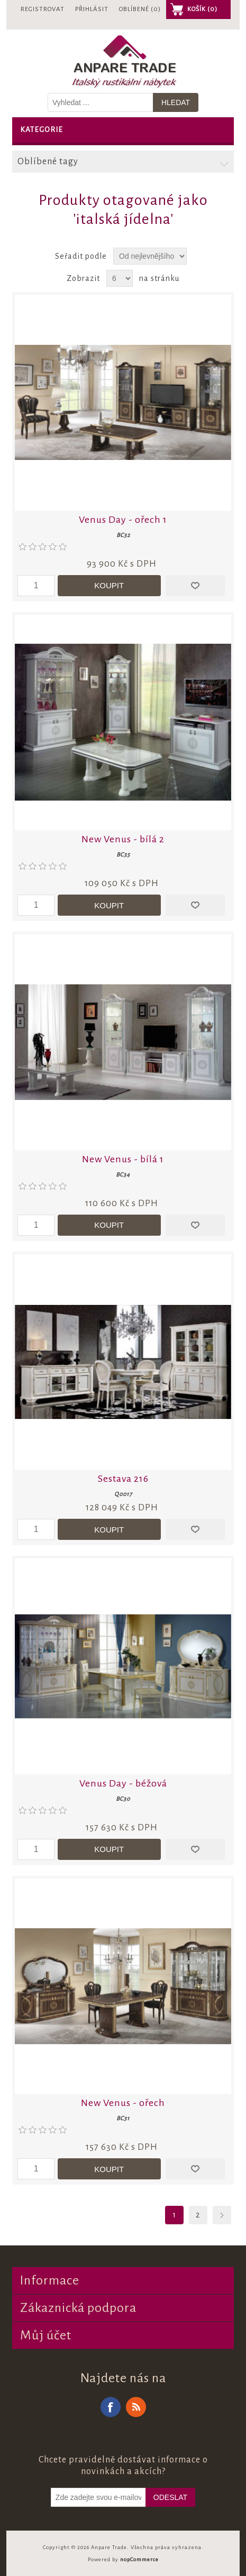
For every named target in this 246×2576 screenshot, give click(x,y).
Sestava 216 (123, 1478)
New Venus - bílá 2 (123, 839)
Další (222, 2215)
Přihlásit (91, 9)
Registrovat (43, 9)
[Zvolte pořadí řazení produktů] (150, 256)
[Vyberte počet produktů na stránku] (119, 278)
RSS (136, 2407)
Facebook (111, 2407)
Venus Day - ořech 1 (123, 519)
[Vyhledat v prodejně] (100, 102)
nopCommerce (139, 2559)
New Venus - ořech (123, 2103)
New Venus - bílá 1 (123, 1159)
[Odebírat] (98, 2497)
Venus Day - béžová (123, 1783)
